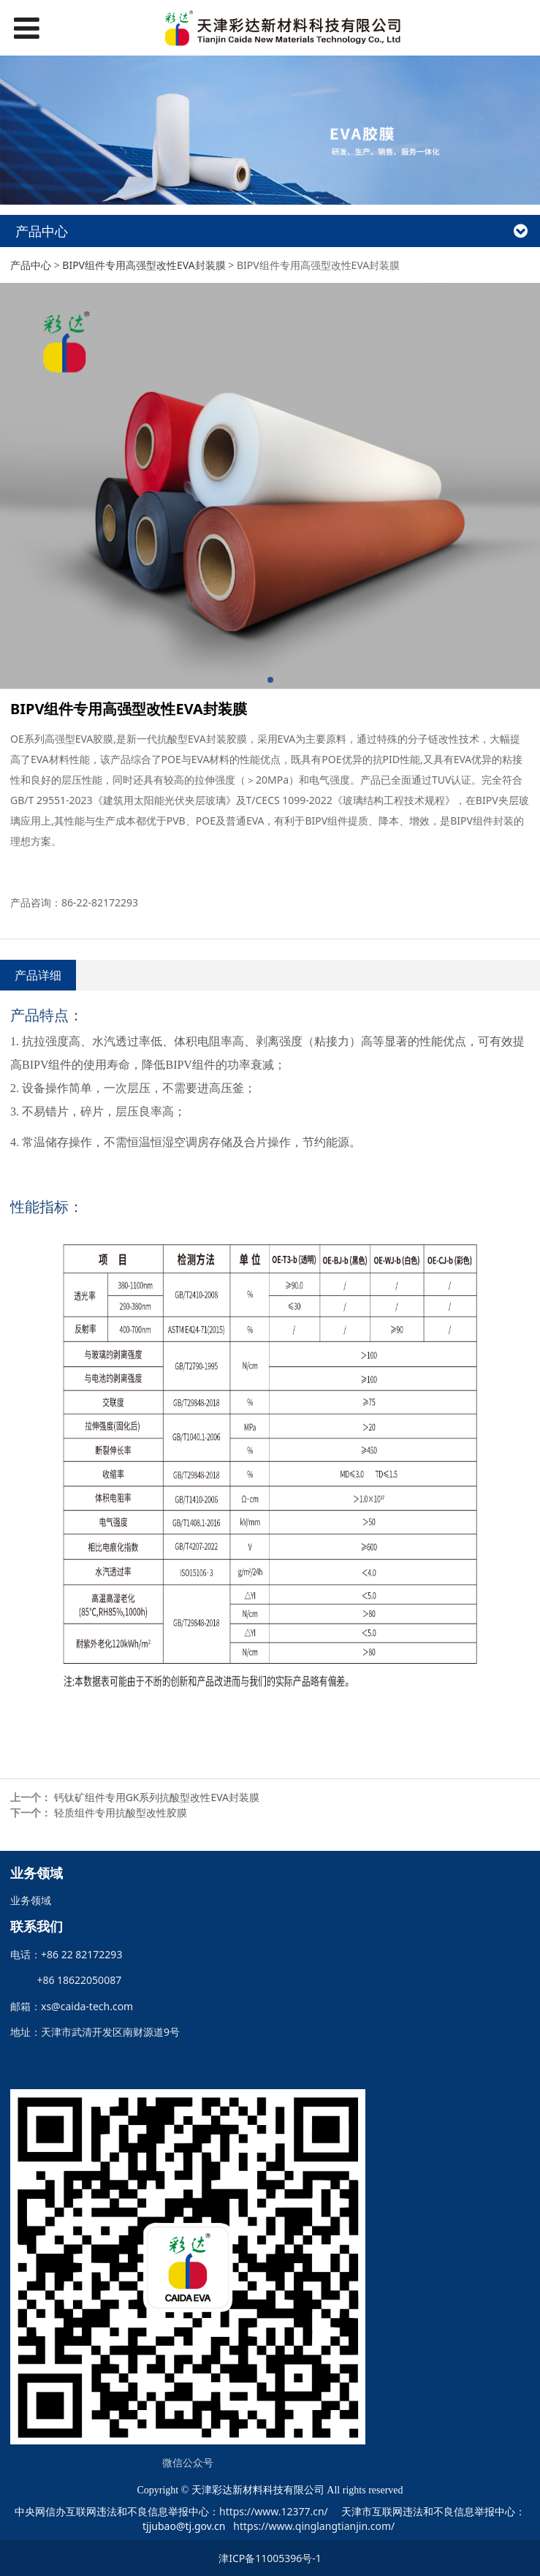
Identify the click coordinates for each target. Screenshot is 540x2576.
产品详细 (38, 975)
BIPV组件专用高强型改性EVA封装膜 (143, 265)
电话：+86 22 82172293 (66, 1954)
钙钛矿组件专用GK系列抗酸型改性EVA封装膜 (156, 1797)
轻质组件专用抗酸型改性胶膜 (120, 1812)
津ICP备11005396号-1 (270, 2558)
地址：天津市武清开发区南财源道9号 (95, 2032)
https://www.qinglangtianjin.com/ (314, 2526)
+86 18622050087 (73, 1980)
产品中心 (30, 265)
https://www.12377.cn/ (273, 2511)
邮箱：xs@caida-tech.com (71, 2006)
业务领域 (30, 1900)
